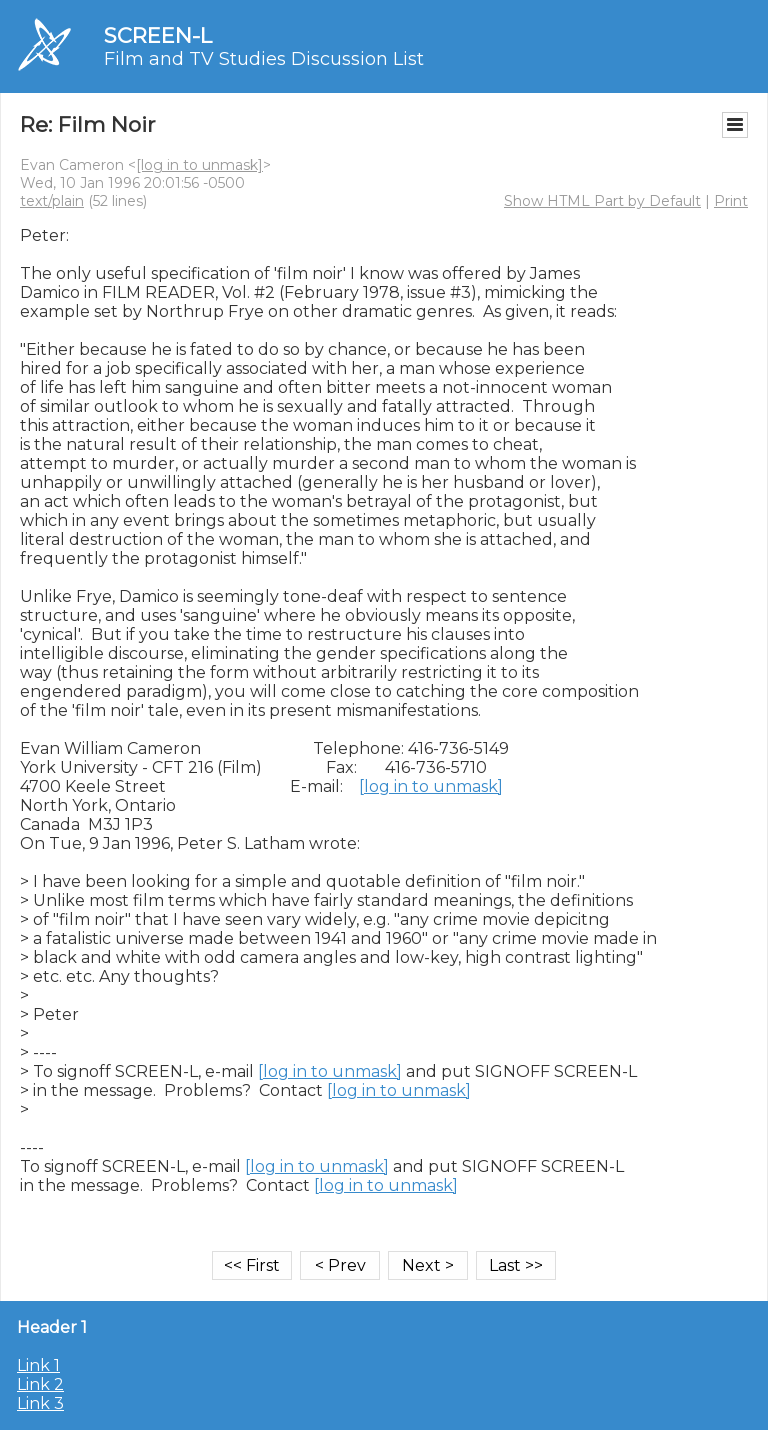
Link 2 (40, 1384)
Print (731, 201)
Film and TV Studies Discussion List (264, 59)
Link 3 (40, 1403)
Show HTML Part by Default (602, 201)
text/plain (52, 201)
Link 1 (38, 1365)
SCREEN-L (158, 35)
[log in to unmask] (199, 165)
